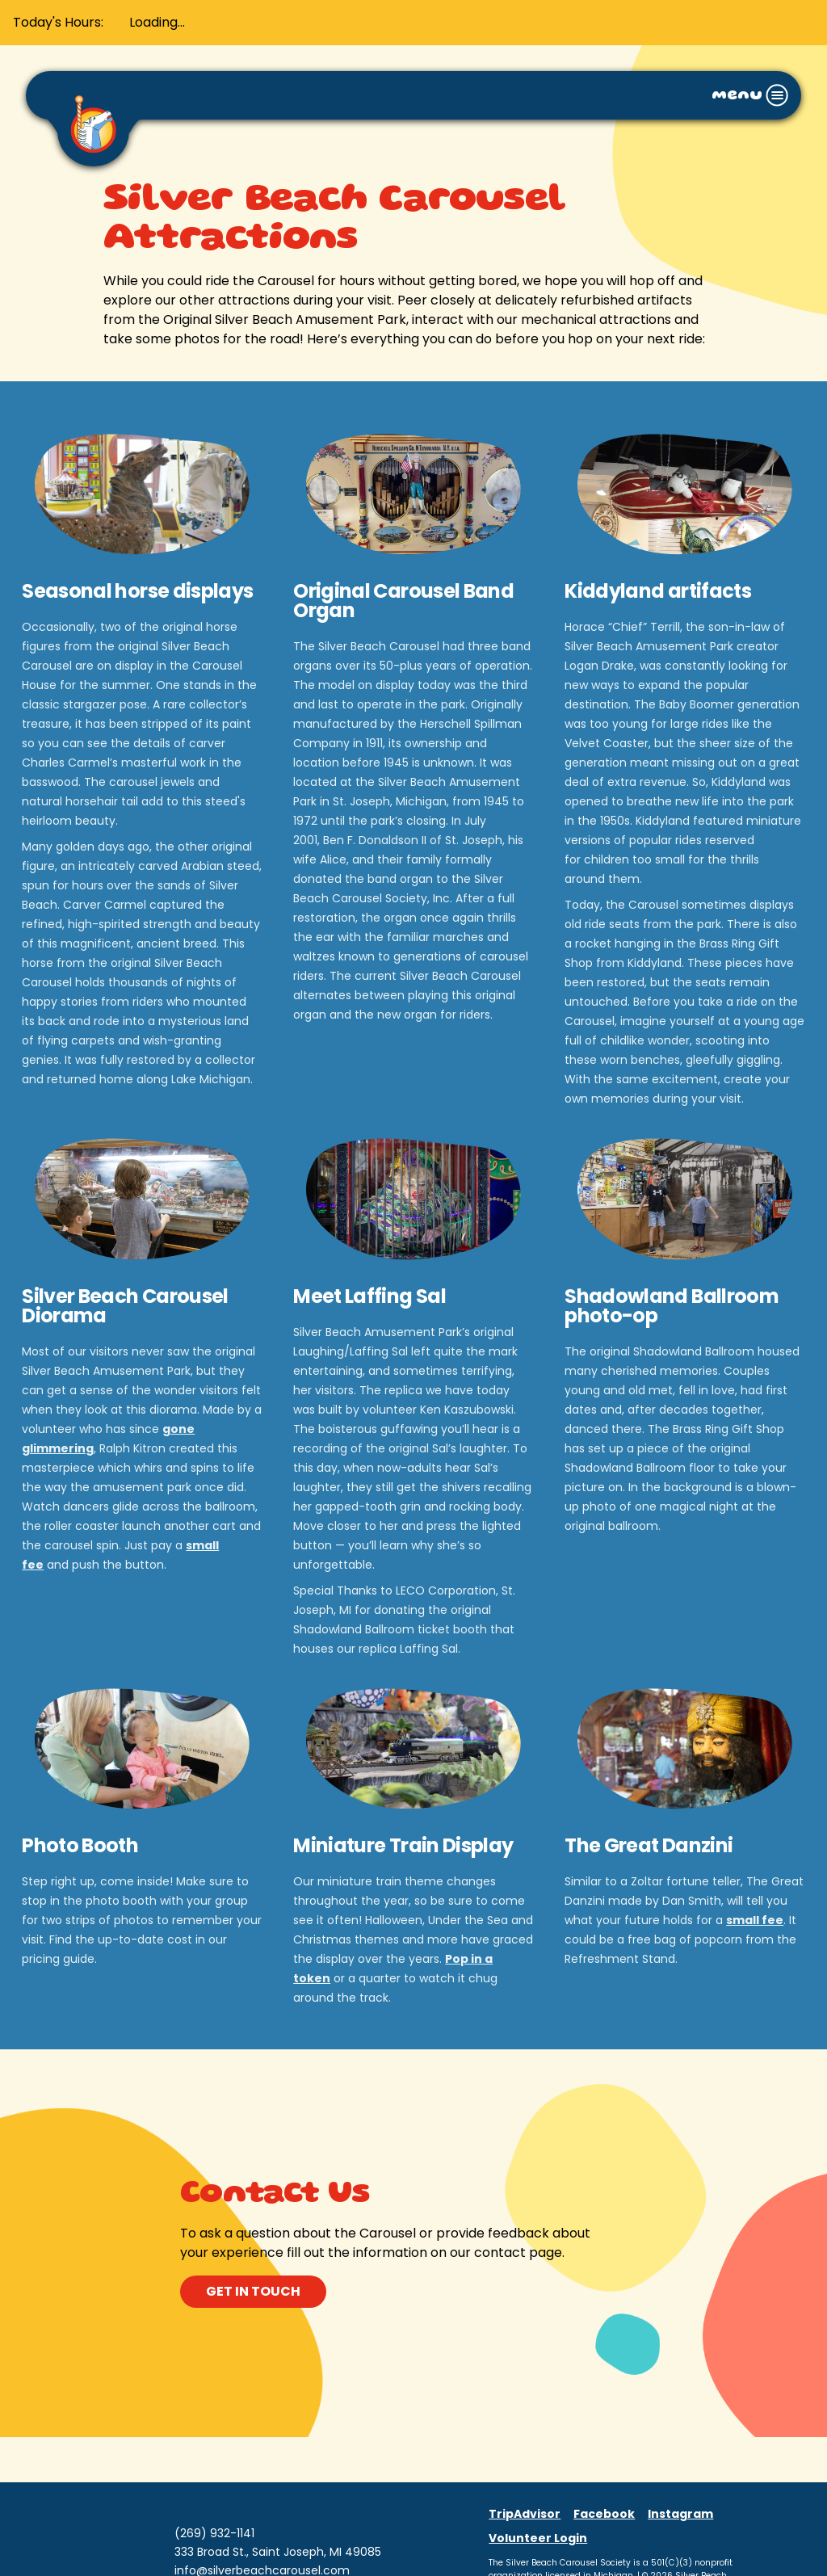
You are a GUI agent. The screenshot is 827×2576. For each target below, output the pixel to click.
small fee (754, 1920)
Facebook (604, 2513)
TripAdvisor (524, 2513)
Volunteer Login (538, 2538)
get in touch (253, 2291)
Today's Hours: (58, 22)
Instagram (680, 2513)
